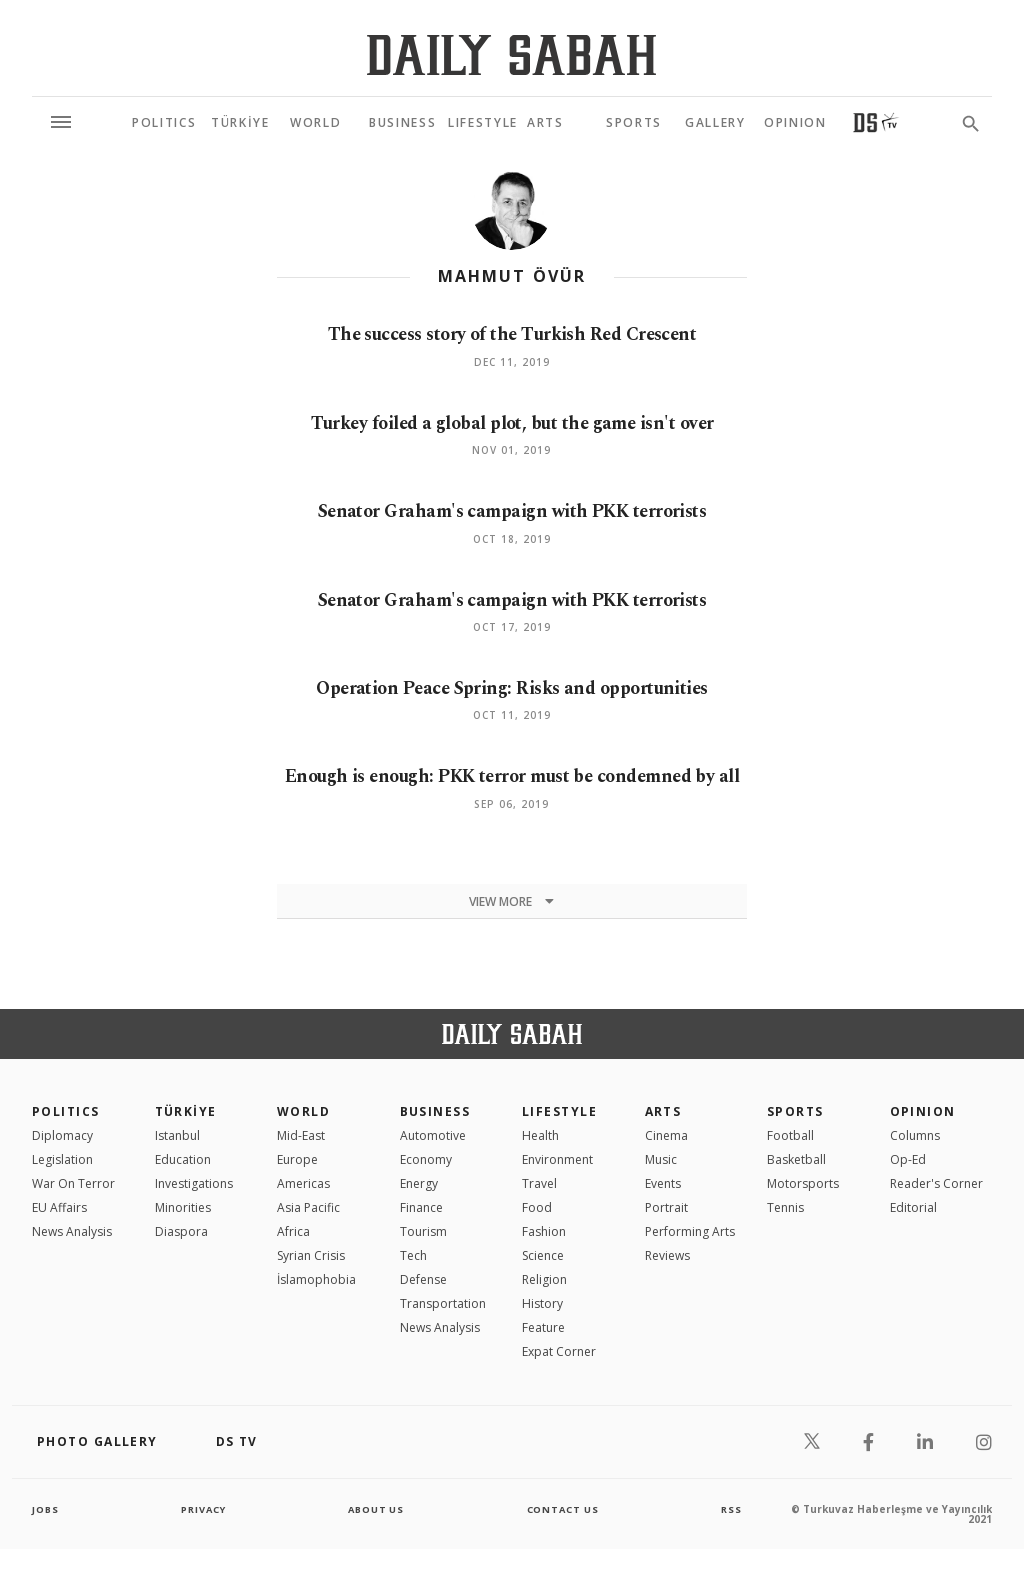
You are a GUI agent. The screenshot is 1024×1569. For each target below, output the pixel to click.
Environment (557, 1179)
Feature (543, 1347)
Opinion (923, 1131)
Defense (423, 1299)
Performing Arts (690, 1251)
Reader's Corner (936, 1203)
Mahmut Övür (512, 276)
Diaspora (181, 1251)
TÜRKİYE (186, 1131)
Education (183, 1179)
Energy (419, 1203)
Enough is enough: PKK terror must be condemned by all (511, 786)
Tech (413, 1275)
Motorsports (803, 1203)
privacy (203, 1529)
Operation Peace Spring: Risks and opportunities (512, 686)
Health (540, 1155)
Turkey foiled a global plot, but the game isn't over (511, 422)
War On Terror (73, 1203)
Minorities (183, 1227)
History (542, 1323)
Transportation (443, 1323)
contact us (564, 1529)
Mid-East (301, 1155)
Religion (544, 1299)
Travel (539, 1203)
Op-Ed (908, 1179)
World (303, 1131)
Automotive (433, 1155)
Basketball (796, 1179)
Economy (426, 1179)
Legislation (62, 1179)
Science (543, 1275)
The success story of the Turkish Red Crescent (512, 334)
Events (663, 1203)
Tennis (785, 1227)
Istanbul (177, 1155)
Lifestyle (559, 1131)
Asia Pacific (308, 1227)
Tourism (423, 1251)
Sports (795, 1131)
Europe (297, 1179)
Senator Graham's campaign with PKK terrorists (511, 510)
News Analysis (72, 1251)
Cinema (666, 1155)
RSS (731, 1529)
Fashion (544, 1251)
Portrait (666, 1227)
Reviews (667, 1275)
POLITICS (66, 1131)
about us (376, 1529)
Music (661, 1179)
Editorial (913, 1227)
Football (790, 1155)
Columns (915, 1155)
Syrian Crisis (311, 1275)
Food (537, 1227)
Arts (663, 1131)
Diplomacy (62, 1155)
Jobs (46, 1529)
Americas (303, 1203)
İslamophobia (316, 1299)
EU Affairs (59, 1227)
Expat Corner (559, 1371)
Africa (293, 1251)
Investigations (194, 1203)
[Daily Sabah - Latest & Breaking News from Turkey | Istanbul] (511, 54)
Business (435, 1131)
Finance (421, 1227)
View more (511, 921)
